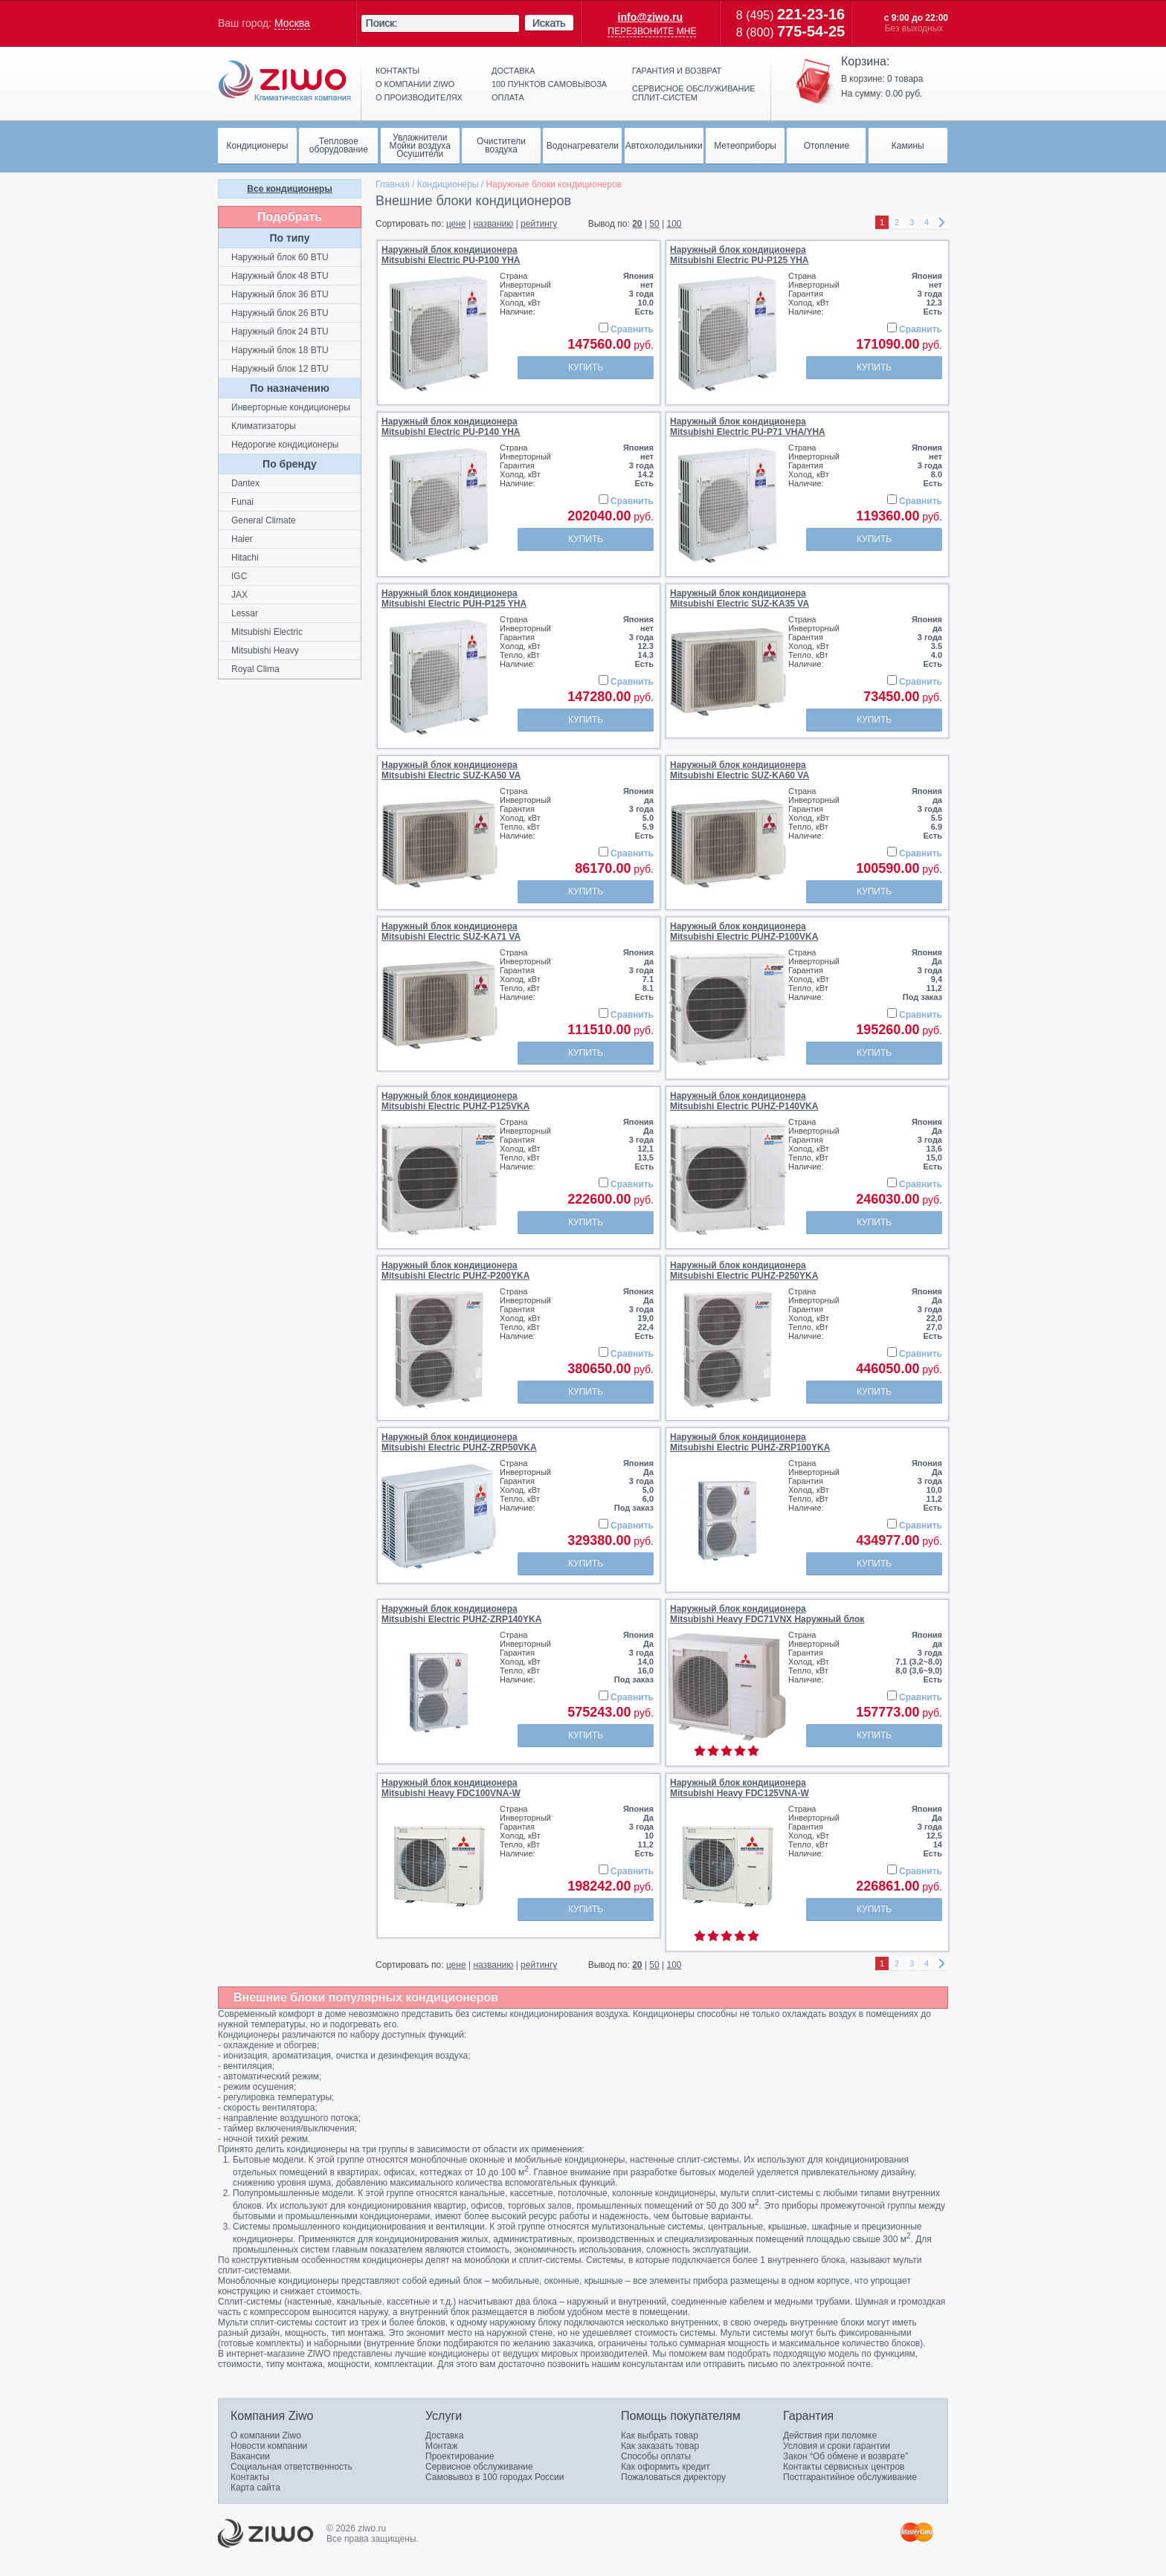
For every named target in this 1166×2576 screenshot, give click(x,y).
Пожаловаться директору (673, 2477)
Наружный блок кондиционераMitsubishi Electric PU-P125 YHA (739, 255)
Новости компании (269, 2446)
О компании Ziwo (266, 2435)
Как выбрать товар (659, 2435)
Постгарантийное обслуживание (850, 2477)
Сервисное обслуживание (479, 2467)
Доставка (513, 70)
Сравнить (632, 329)
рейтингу (539, 224)
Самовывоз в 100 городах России (494, 2477)
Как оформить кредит (665, 2467)
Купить (585, 367)
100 (674, 224)
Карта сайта (255, 2487)
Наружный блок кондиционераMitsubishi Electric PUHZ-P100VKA (744, 931)
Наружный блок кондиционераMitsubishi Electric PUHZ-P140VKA (744, 1101)
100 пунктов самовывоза (549, 84)
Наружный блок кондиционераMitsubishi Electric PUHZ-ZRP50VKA (459, 1442)
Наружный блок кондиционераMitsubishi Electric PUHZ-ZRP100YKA (750, 1442)
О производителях (419, 97)
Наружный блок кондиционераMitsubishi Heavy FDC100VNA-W (451, 1788)
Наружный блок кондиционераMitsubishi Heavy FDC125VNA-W (739, 1788)
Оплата (508, 97)
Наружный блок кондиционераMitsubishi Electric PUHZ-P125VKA (455, 1101)
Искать (549, 23)
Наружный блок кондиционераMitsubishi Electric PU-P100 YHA (451, 255)
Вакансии (250, 2456)
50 (654, 224)
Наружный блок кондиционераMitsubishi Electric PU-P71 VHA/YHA (747, 426)
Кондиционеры (448, 184)
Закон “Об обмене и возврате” (845, 2456)
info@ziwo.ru (650, 17)
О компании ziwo (415, 84)
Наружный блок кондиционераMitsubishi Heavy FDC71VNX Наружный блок (767, 1614)
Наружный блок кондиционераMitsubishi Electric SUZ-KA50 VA (451, 770)
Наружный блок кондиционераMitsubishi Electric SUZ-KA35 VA (739, 598)
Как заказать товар (660, 2446)
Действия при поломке (830, 2435)
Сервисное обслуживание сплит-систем (694, 93)
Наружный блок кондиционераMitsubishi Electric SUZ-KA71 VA (451, 931)
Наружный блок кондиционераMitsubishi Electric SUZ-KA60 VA (739, 770)
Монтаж (441, 2446)
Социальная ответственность (291, 2467)
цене (456, 224)
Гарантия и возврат (676, 70)
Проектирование (460, 2456)
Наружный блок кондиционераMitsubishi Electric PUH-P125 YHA (453, 598)
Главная (393, 184)
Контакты (397, 70)
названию (493, 224)
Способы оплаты (656, 2456)
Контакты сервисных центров (843, 2467)
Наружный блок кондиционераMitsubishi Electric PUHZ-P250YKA (744, 1270)
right (941, 223)
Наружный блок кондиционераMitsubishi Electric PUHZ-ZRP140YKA (461, 1614)
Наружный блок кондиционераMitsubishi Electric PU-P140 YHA (451, 426)
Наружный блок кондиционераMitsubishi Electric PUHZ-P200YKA (455, 1270)
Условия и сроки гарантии (836, 2446)
